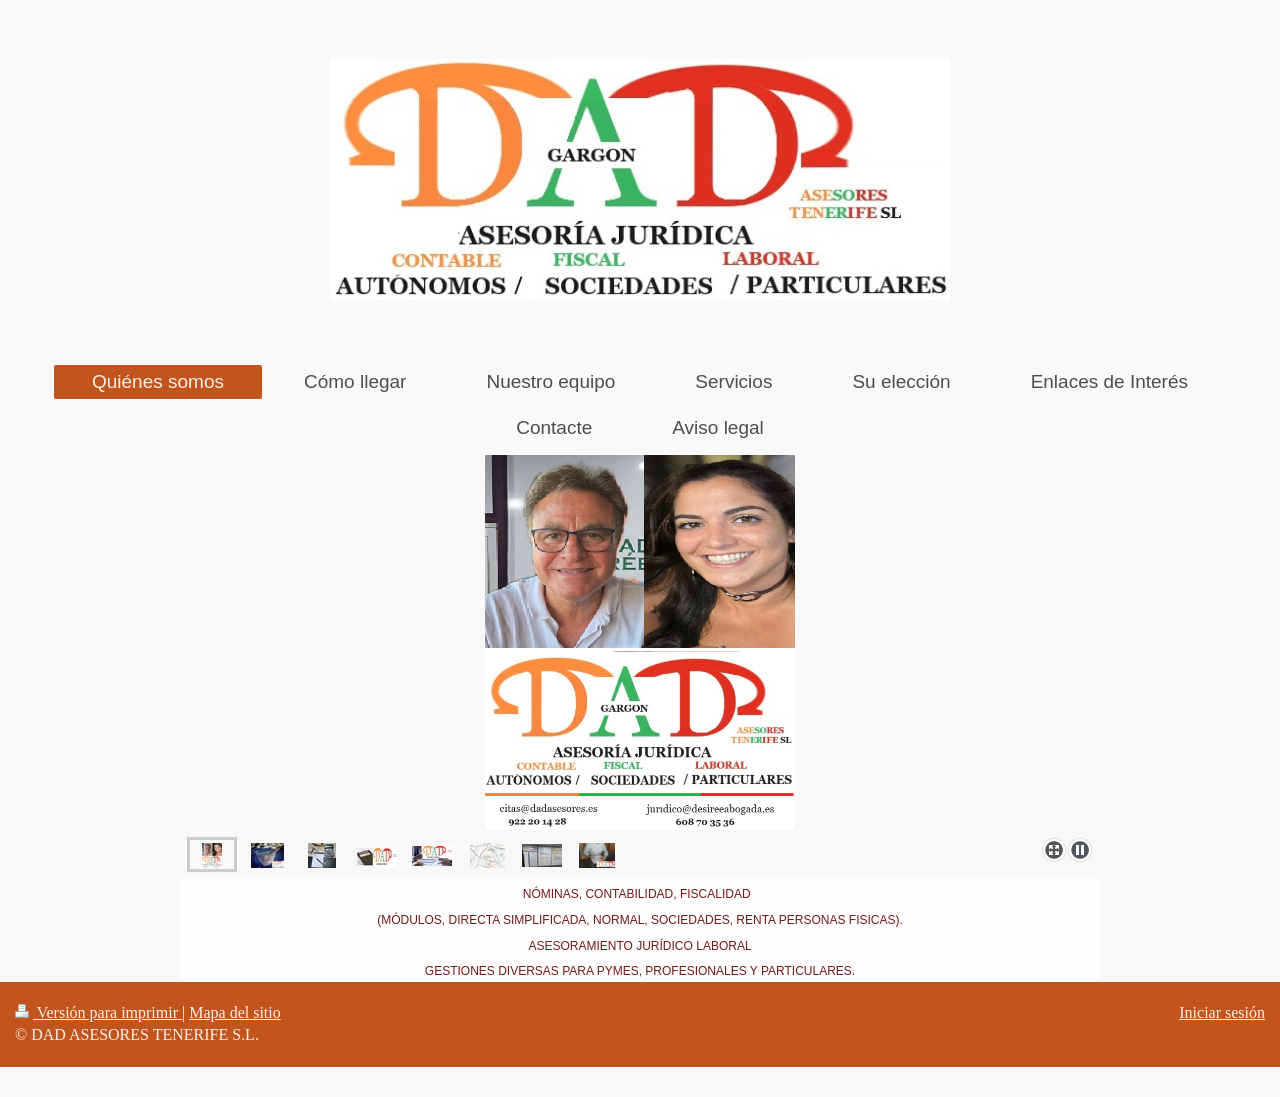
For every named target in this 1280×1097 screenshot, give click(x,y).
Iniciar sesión (1222, 1012)
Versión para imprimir (98, 1012)
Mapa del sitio (235, 1012)
